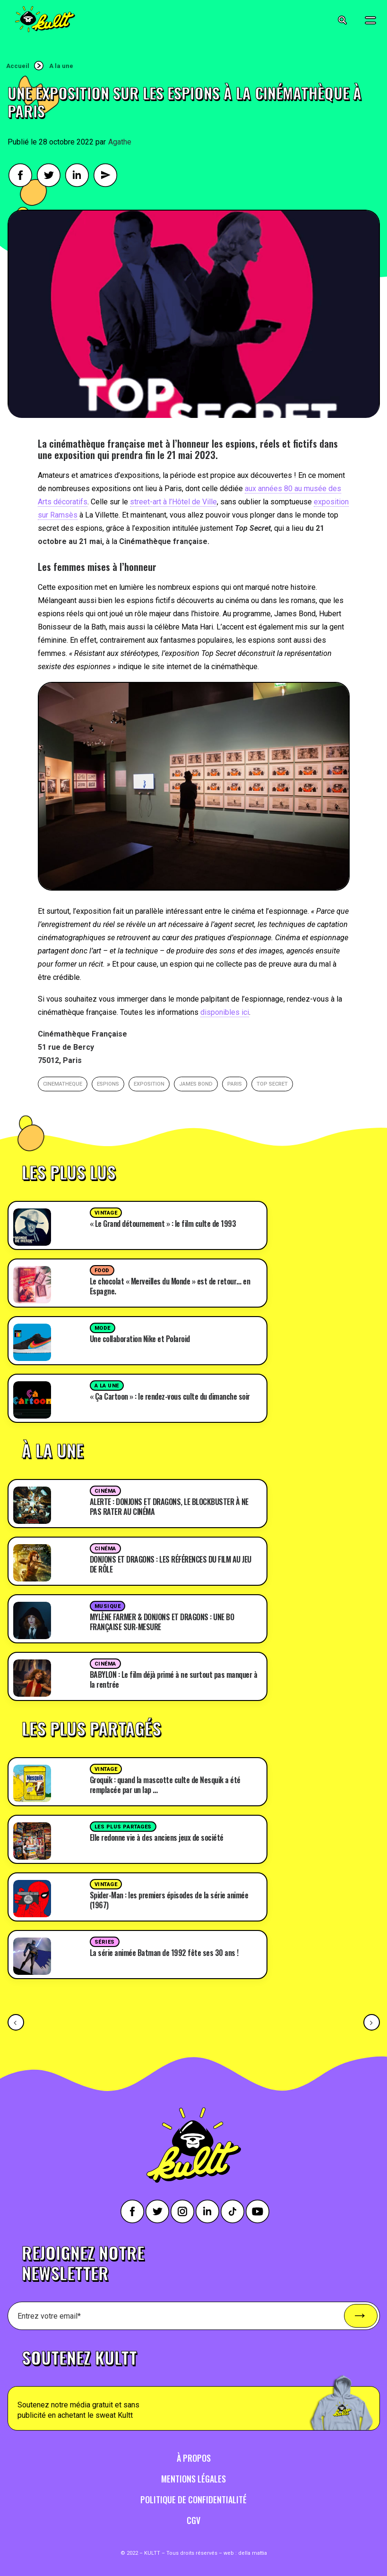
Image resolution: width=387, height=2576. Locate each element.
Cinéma (105, 1491)
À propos (194, 2458)
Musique (108, 1606)
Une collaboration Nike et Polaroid (140, 1338)
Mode (103, 1328)
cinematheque (62, 1084)
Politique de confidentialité (193, 2499)
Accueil (17, 65)
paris (234, 1084)
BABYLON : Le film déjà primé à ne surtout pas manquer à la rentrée (174, 1679)
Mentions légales (193, 2479)
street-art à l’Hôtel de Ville (173, 501)
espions (108, 1084)
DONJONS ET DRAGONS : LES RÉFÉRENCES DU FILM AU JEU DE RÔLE (170, 1564)
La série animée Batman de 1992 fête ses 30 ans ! (164, 1952)
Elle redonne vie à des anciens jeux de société (157, 1837)
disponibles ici (224, 1012)
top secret (272, 1084)
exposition (149, 1084)
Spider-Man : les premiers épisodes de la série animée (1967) (169, 1900)
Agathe (119, 141)
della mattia (252, 2553)
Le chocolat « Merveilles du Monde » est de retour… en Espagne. (170, 1286)
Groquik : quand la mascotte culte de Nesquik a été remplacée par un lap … (165, 1784)
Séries (105, 1942)
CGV (193, 2520)
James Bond (196, 1084)
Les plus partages (123, 1827)
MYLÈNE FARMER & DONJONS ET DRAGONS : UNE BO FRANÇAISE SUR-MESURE (162, 1621)
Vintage (106, 1213)
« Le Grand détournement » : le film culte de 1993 (163, 1223)
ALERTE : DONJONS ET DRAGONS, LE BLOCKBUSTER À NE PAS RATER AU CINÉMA (169, 1506)
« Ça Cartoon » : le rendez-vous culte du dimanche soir (170, 1396)
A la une (61, 65)
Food (102, 1270)
